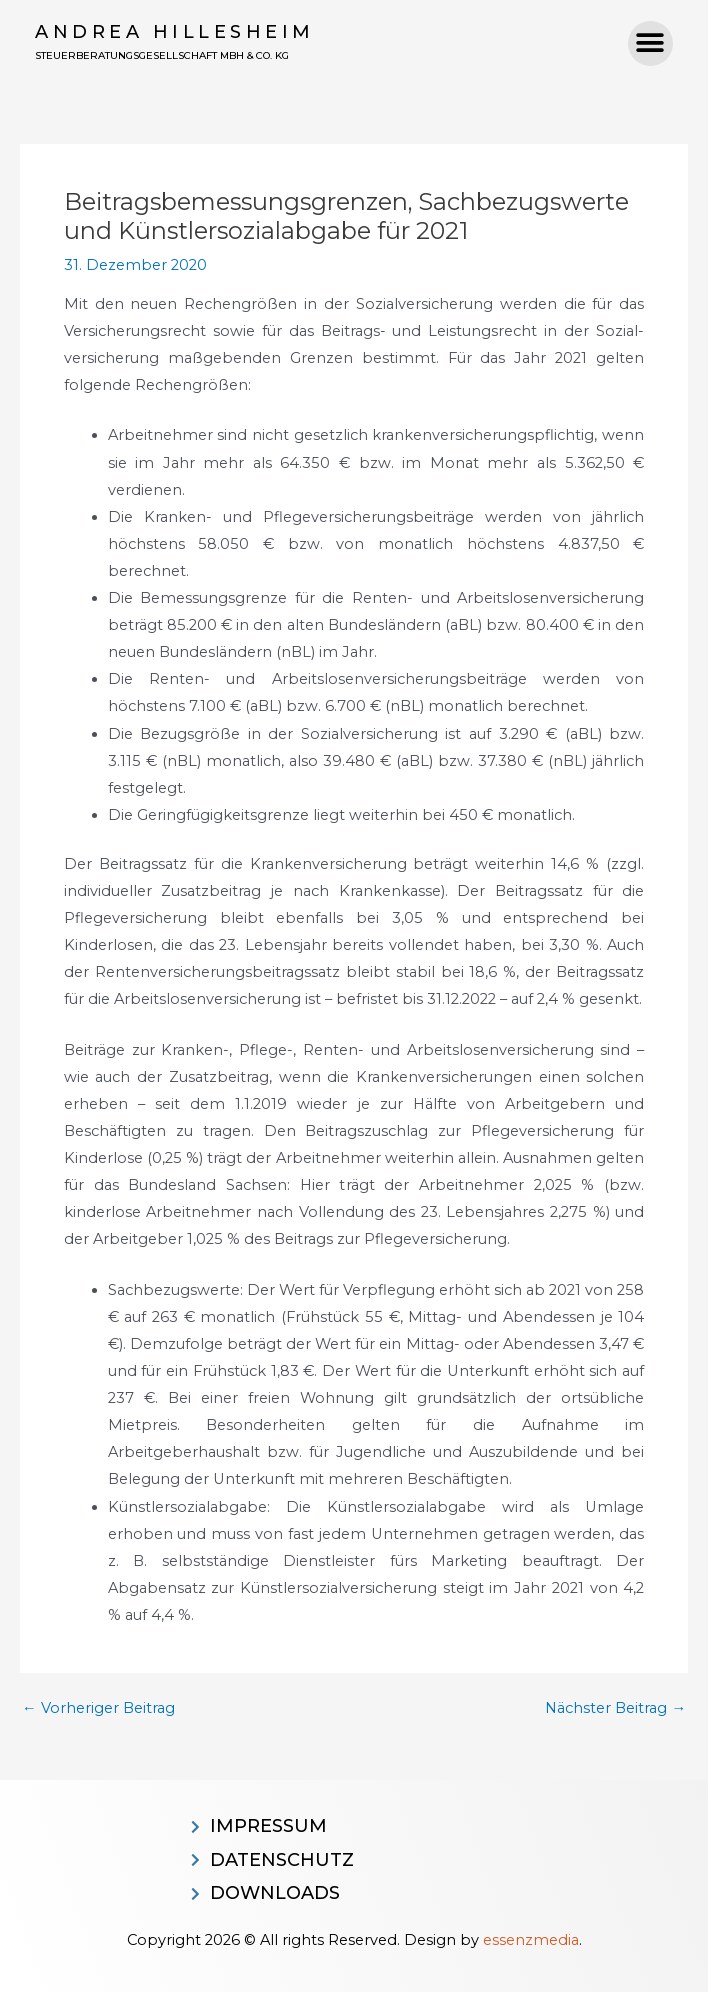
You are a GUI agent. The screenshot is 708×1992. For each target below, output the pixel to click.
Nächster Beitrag (615, 1708)
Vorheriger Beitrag (98, 1708)
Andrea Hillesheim (175, 32)
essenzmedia (531, 1940)
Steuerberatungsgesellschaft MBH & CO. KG (162, 55)
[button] (650, 43)
